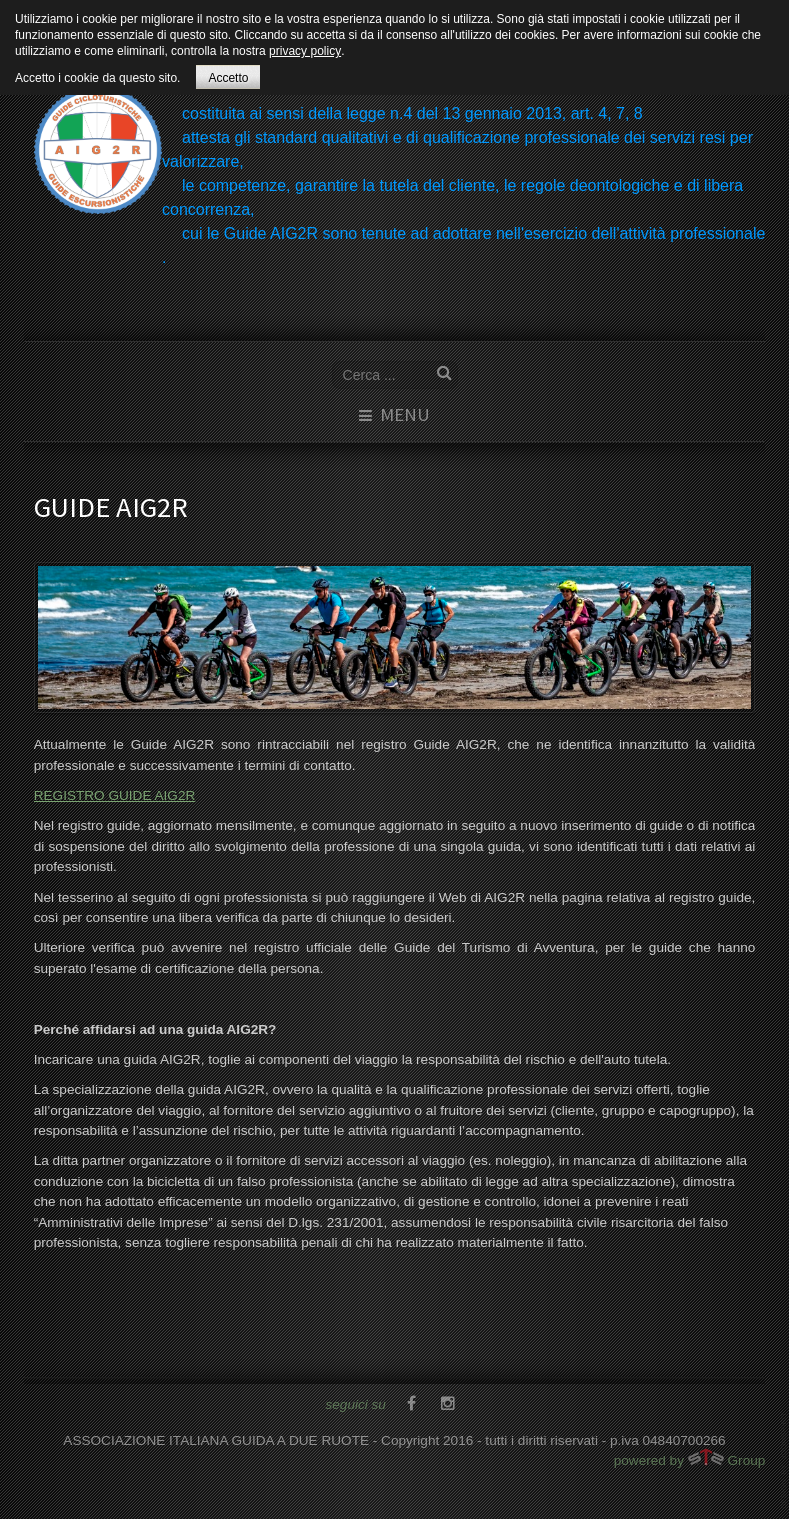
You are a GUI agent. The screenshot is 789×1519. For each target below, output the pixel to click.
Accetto (228, 78)
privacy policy (305, 51)
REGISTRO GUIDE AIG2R (115, 795)
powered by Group (690, 1457)
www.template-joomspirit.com (785, 1460)
